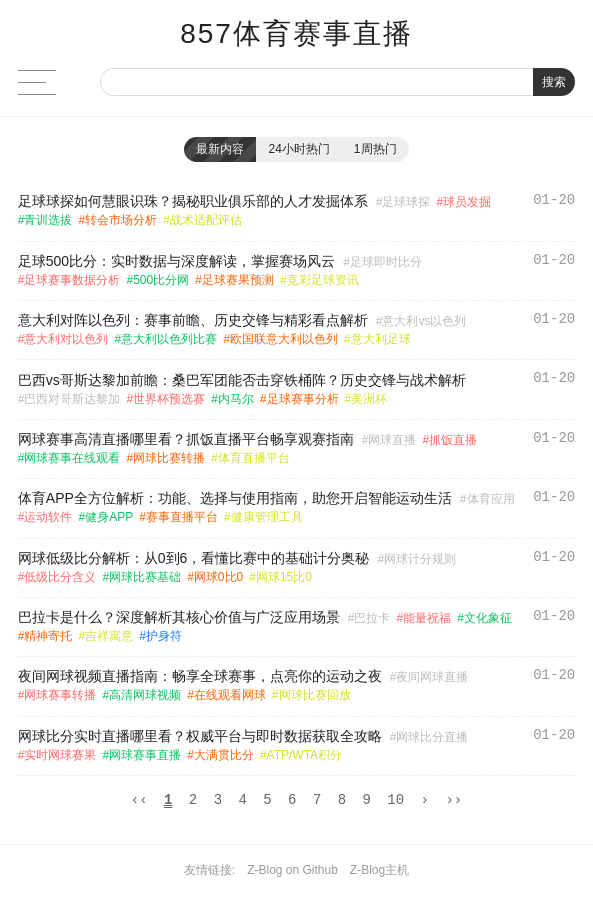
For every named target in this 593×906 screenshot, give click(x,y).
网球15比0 (284, 577)
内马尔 (236, 399)
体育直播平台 (254, 458)
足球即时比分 (386, 262)
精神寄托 (48, 636)
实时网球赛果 (60, 755)
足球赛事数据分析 (72, 280)
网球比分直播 (432, 737)
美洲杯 (369, 399)
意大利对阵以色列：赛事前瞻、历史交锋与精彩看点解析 (193, 320)
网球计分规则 (420, 559)
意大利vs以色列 (424, 321)
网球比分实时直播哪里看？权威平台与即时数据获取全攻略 (200, 736)
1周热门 (375, 149)
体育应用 (491, 499)
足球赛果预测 (238, 280)
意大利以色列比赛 (169, 339)
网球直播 (392, 440)
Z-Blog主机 (379, 873)
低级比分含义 (60, 577)
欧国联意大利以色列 (284, 339)
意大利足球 (381, 339)
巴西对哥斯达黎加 (72, 399)
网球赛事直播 (145, 755)
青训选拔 (48, 220)
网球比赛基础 (145, 577)
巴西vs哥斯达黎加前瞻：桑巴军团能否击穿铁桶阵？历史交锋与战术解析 (242, 380)
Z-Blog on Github (292, 873)
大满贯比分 (224, 755)
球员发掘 (467, 202)
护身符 (164, 636)
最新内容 (220, 149)
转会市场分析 (121, 220)
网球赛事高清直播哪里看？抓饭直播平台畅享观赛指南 (186, 439)
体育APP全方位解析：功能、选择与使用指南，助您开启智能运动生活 (235, 498)
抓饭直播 (453, 440)
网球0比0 (218, 577)
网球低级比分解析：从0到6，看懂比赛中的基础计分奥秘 (194, 558)
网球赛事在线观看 (72, 458)
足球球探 (406, 202)
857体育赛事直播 (296, 33)
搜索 (554, 82)
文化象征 (488, 618)
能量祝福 (427, 618)
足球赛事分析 (303, 399)
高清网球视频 (145, 695)
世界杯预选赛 (169, 399)
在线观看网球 (230, 695)
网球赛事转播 (60, 695)
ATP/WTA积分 (305, 755)
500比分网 (161, 280)
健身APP (109, 517)
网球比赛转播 (169, 458)
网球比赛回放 (315, 695)
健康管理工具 (267, 517)
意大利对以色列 (66, 339)
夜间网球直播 (432, 677)
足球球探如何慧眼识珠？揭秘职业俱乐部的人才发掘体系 (193, 201)
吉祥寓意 (109, 636)
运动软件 (48, 517)
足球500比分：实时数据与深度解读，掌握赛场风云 (176, 261)
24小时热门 (298, 149)
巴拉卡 (372, 618)
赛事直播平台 (182, 517)
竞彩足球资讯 (323, 280)
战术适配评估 (206, 220)
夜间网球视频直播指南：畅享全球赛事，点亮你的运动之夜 (200, 676)
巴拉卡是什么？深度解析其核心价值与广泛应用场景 (179, 617)
